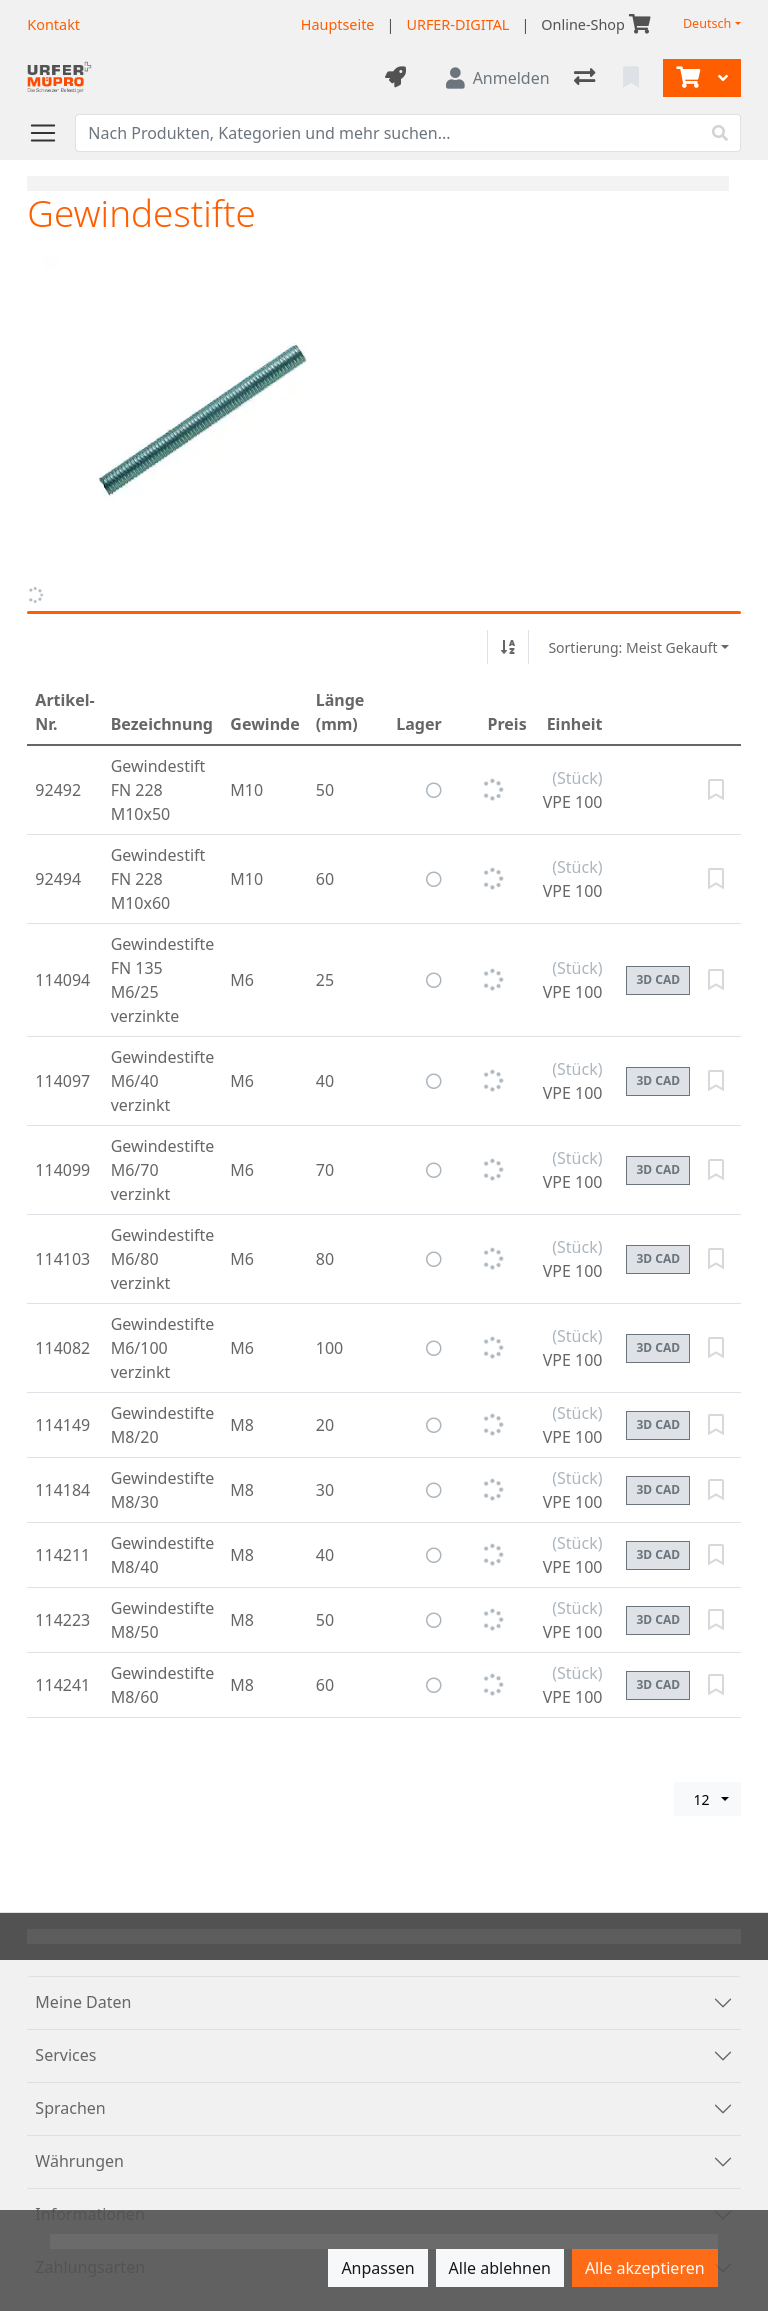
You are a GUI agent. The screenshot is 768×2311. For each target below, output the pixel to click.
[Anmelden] (498, 78)
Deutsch (707, 23)
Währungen (79, 2161)
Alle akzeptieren (645, 2268)
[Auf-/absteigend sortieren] (508, 647)
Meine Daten (83, 2002)
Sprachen (70, 2108)
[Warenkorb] (686, 78)
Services (65, 2055)
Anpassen (377, 2268)
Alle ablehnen (500, 2268)
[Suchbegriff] (387, 133)
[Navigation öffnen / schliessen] (51, 133)
